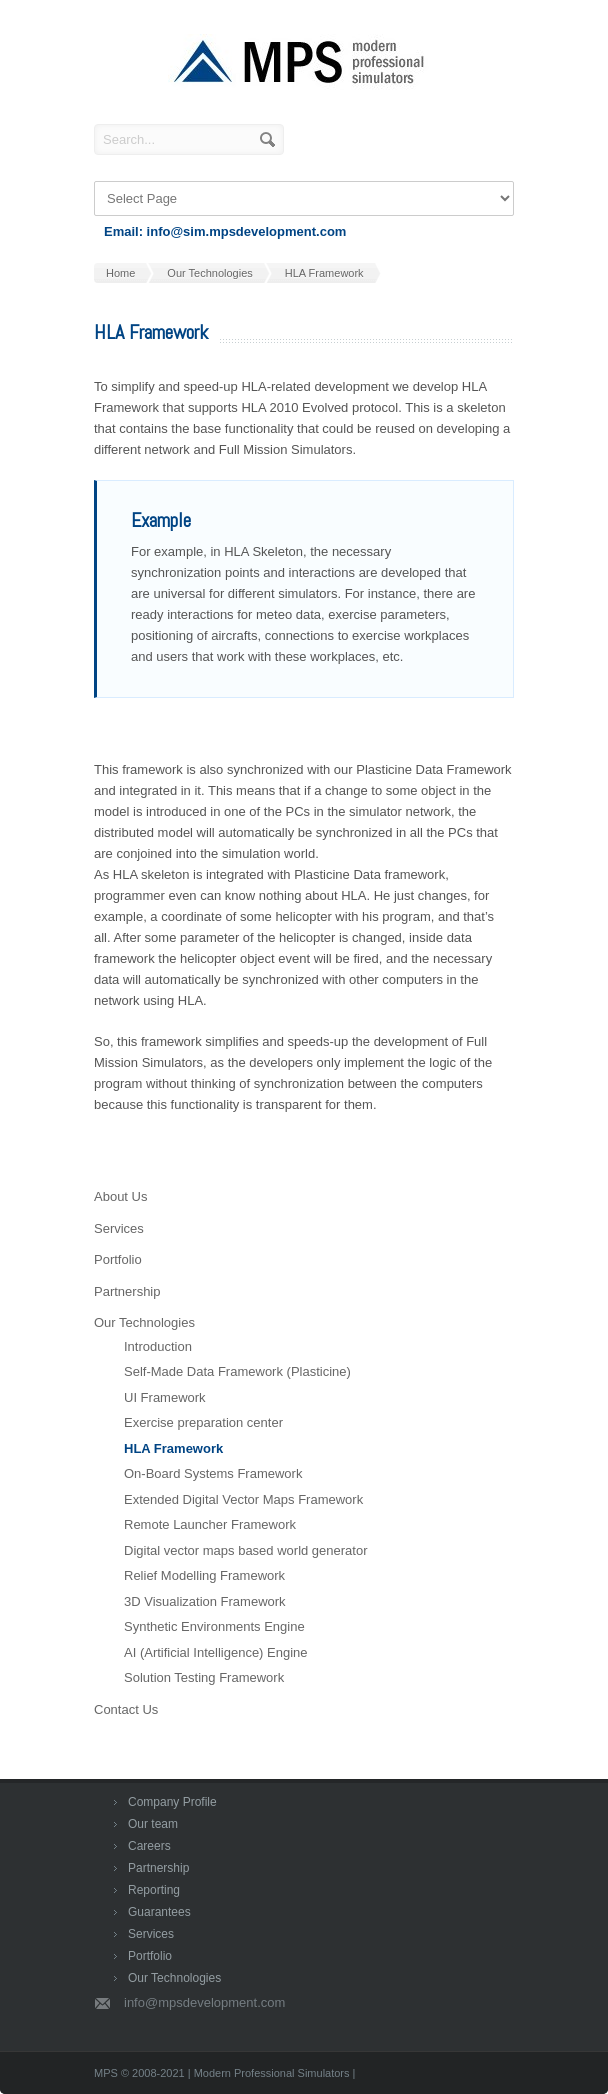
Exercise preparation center (203, 1422)
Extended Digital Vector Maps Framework (243, 1499)
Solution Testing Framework (204, 1677)
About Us (120, 1196)
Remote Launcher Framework (210, 1524)
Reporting (154, 1890)
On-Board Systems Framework (213, 1473)
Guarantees (159, 1912)
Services (119, 1228)
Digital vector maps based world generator (246, 1550)
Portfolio (118, 1259)
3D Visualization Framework (205, 1601)
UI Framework (165, 1397)
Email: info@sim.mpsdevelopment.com (225, 231)
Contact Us (126, 1709)
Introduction (158, 1346)
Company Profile (172, 1802)
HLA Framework (173, 1448)
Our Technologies (144, 1322)
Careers (149, 1846)
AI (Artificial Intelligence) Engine (216, 1652)
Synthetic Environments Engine (214, 1626)
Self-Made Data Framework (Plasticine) (237, 1371)
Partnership (127, 1291)
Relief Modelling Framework (204, 1575)
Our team (153, 1824)
